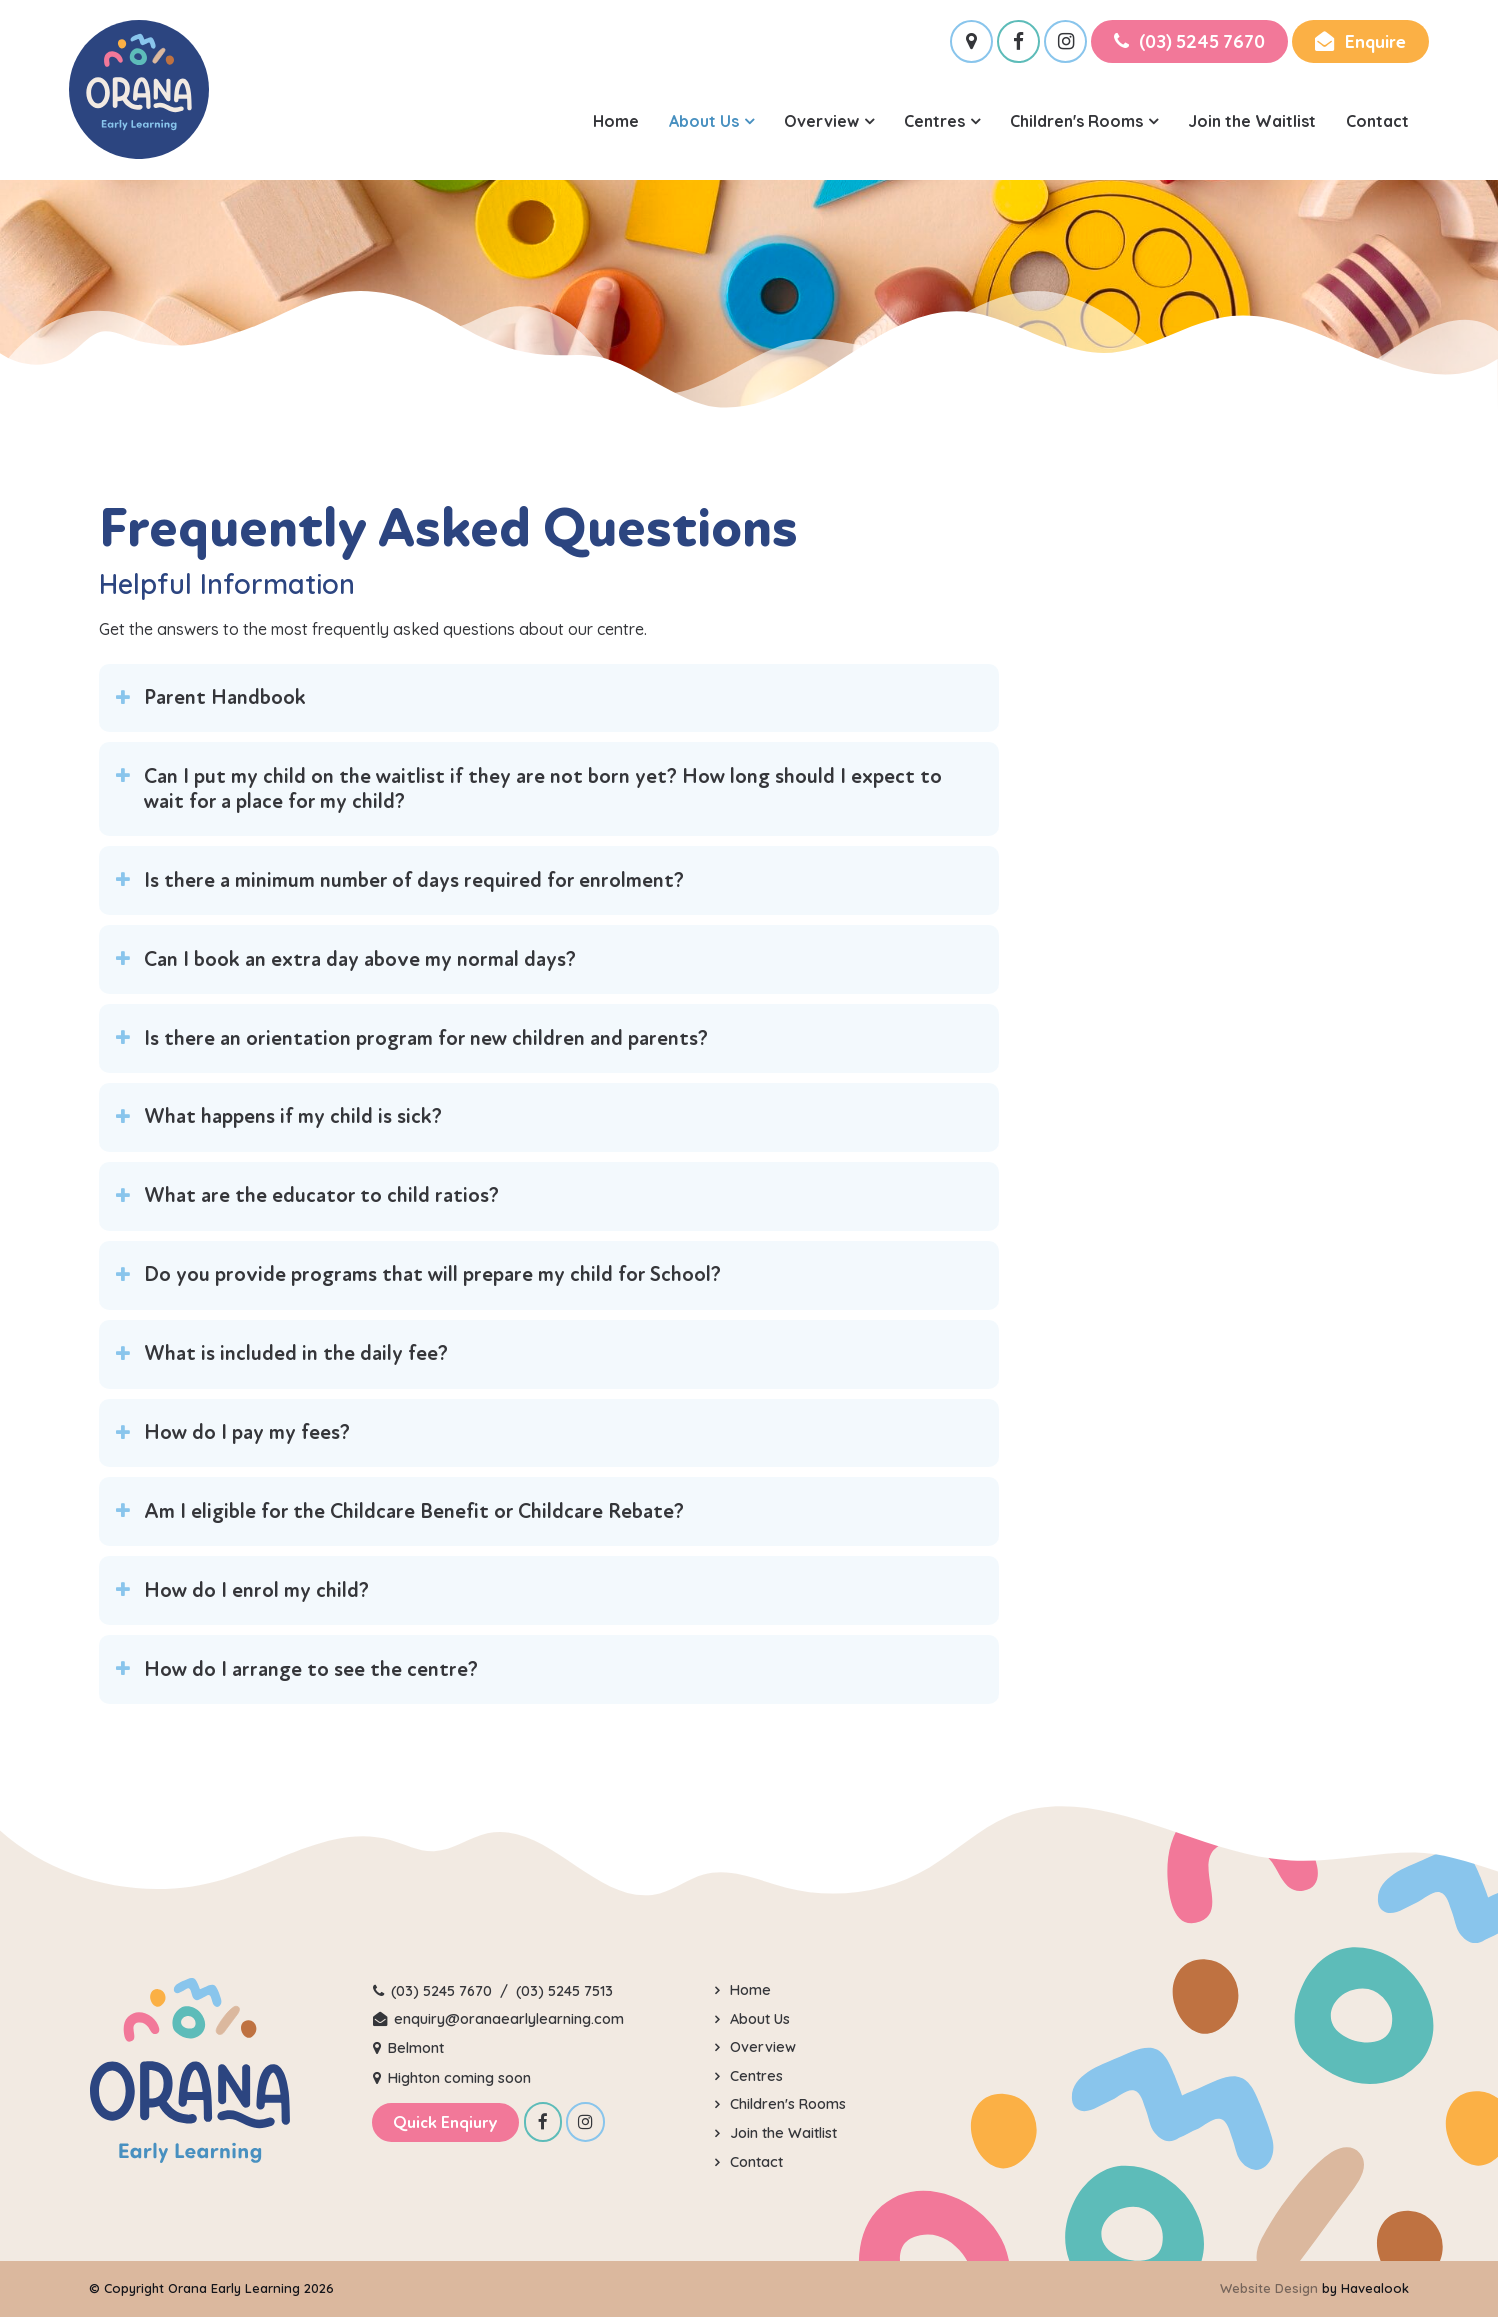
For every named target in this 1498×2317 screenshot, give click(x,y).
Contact (1377, 121)
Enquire (1375, 42)
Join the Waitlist (1252, 121)
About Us (704, 121)
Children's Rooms (1076, 121)
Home (616, 121)
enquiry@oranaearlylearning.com (509, 2019)
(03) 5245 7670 (1202, 42)
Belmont (416, 2048)
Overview (821, 121)
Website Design (1269, 2288)
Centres (934, 121)
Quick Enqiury (445, 2122)
